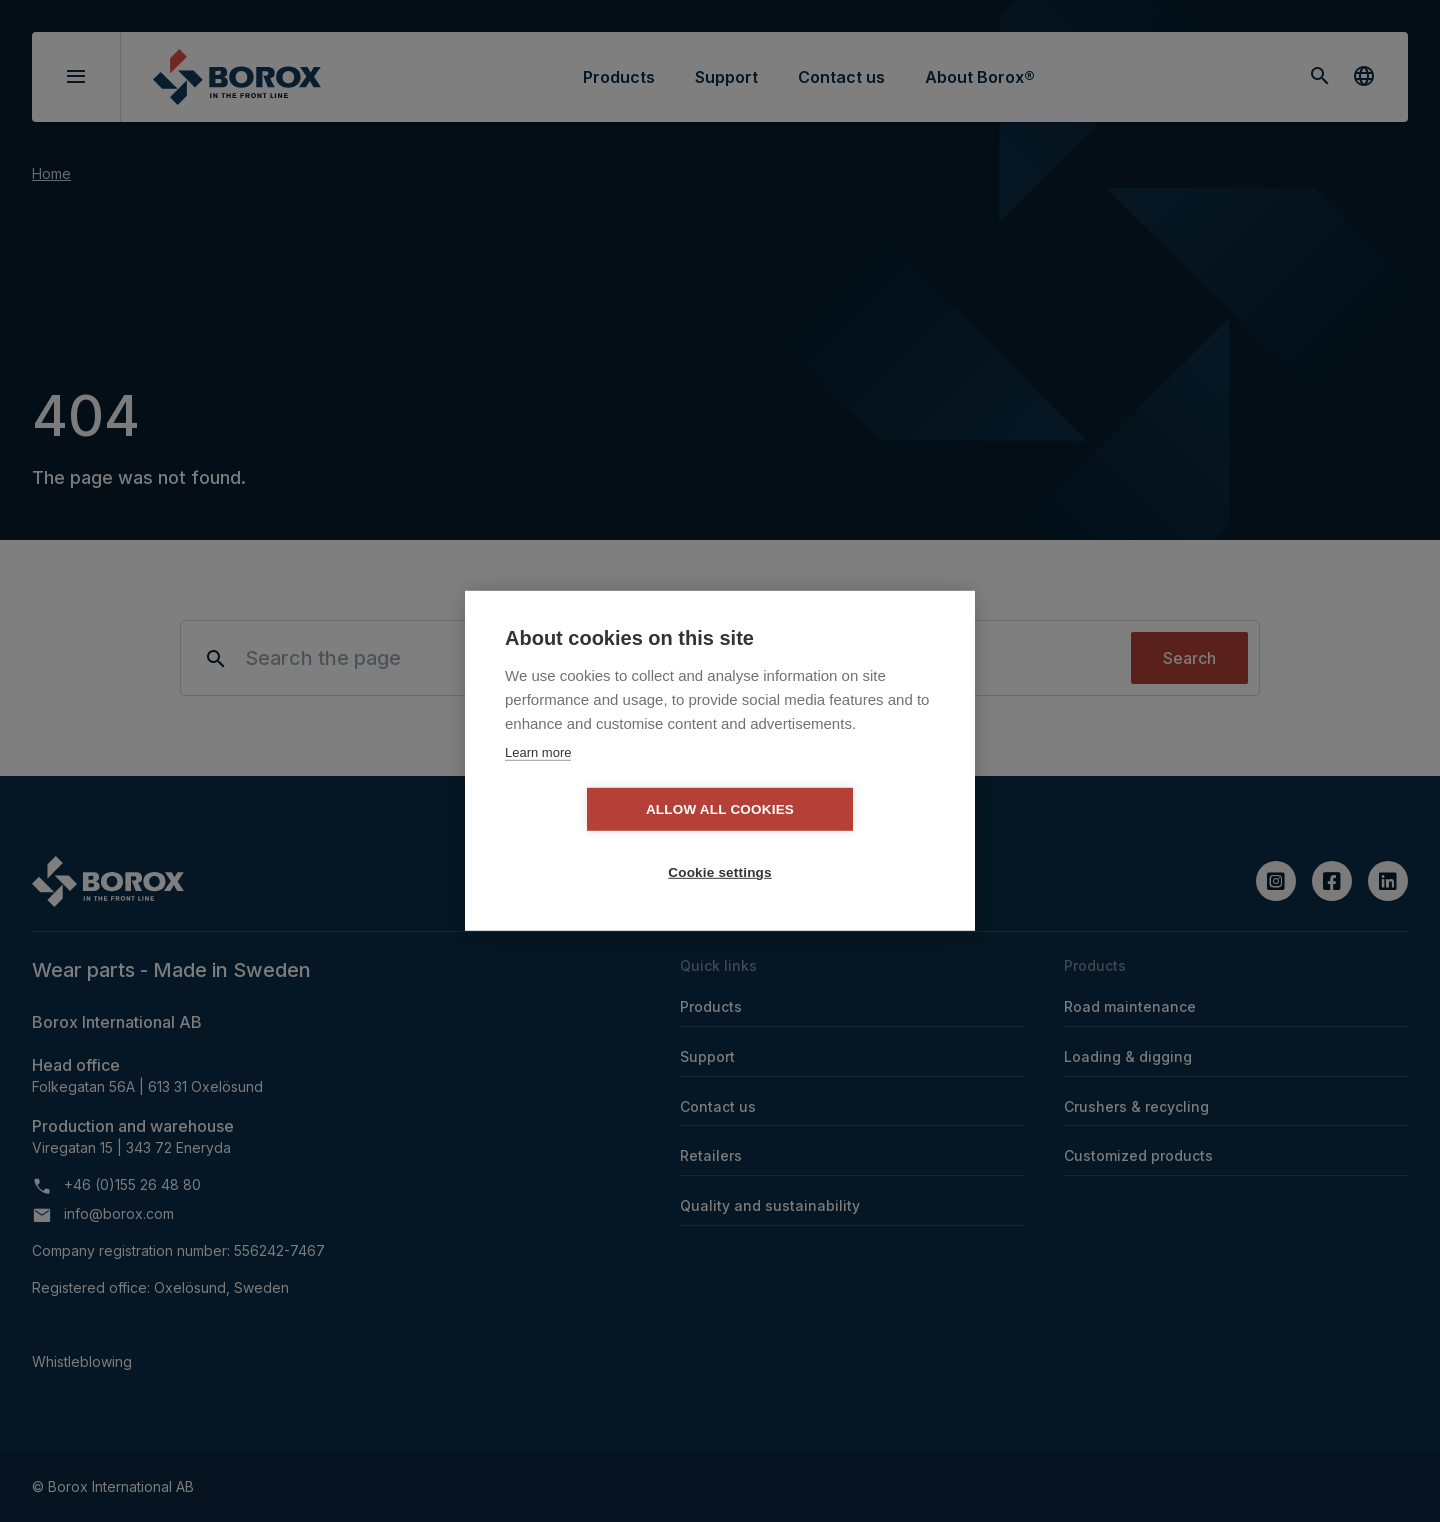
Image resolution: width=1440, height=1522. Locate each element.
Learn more (538, 783)
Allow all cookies (605, 841)
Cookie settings (835, 841)
